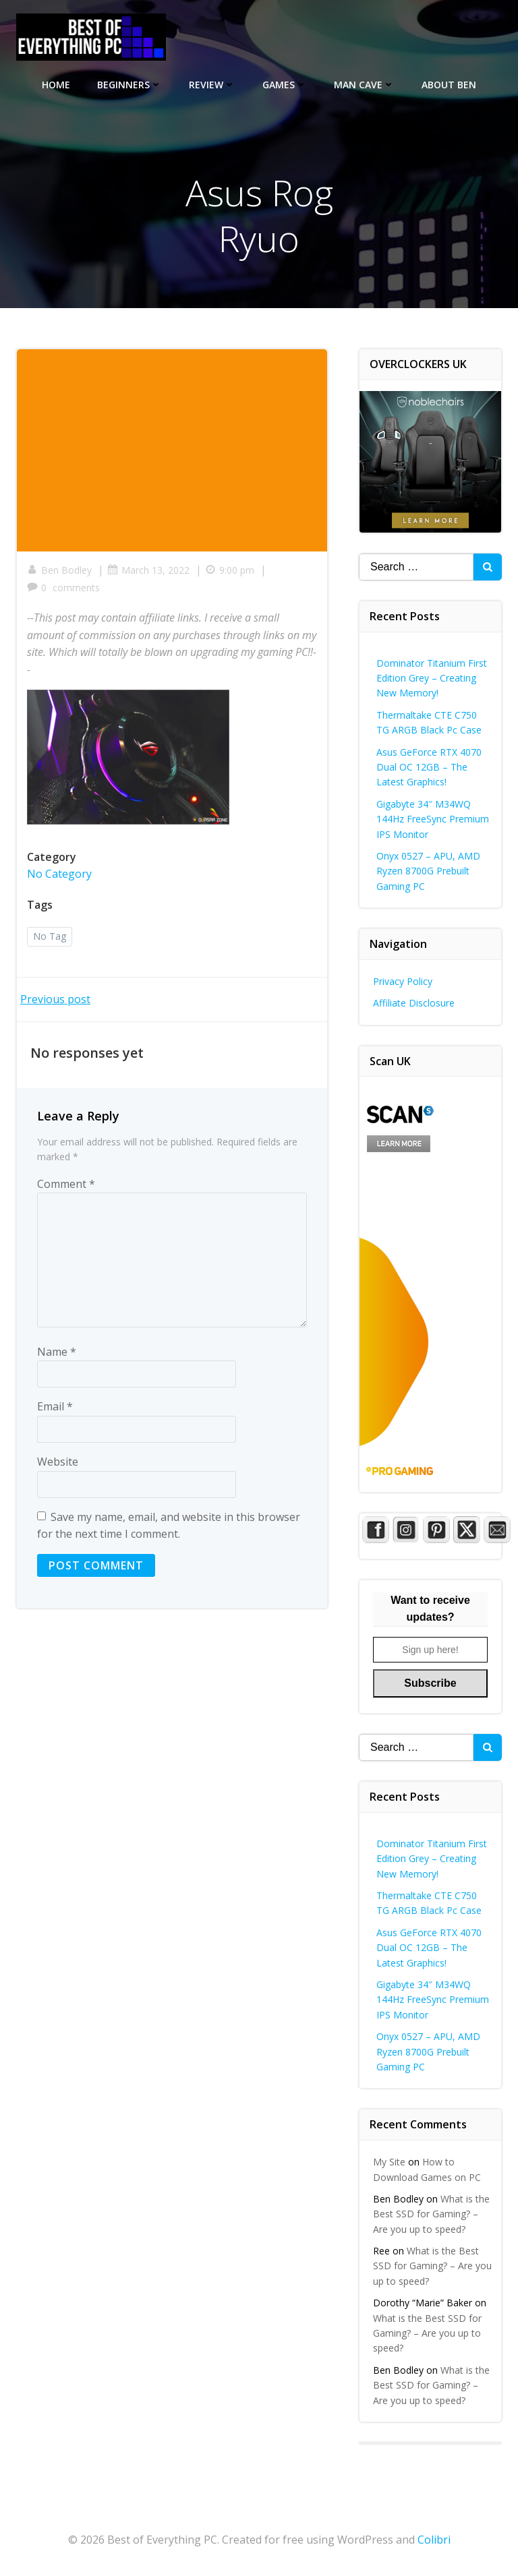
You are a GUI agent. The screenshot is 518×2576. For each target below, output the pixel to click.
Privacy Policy (402, 981)
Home (56, 84)
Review (212, 84)
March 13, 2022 (148, 570)
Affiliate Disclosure (414, 1002)
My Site (389, 2161)
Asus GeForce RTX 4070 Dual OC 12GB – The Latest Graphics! (429, 767)
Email (55, 1406)
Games (284, 84)
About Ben (449, 84)
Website (57, 1461)
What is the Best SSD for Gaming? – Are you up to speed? (431, 2214)
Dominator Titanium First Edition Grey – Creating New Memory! (431, 678)
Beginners (129, 84)
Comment (66, 1183)
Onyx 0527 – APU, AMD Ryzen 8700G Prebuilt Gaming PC (428, 871)
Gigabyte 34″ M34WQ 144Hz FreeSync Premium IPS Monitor (432, 819)
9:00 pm (229, 570)
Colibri (434, 2539)
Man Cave (364, 84)
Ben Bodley (59, 570)
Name (56, 1351)
